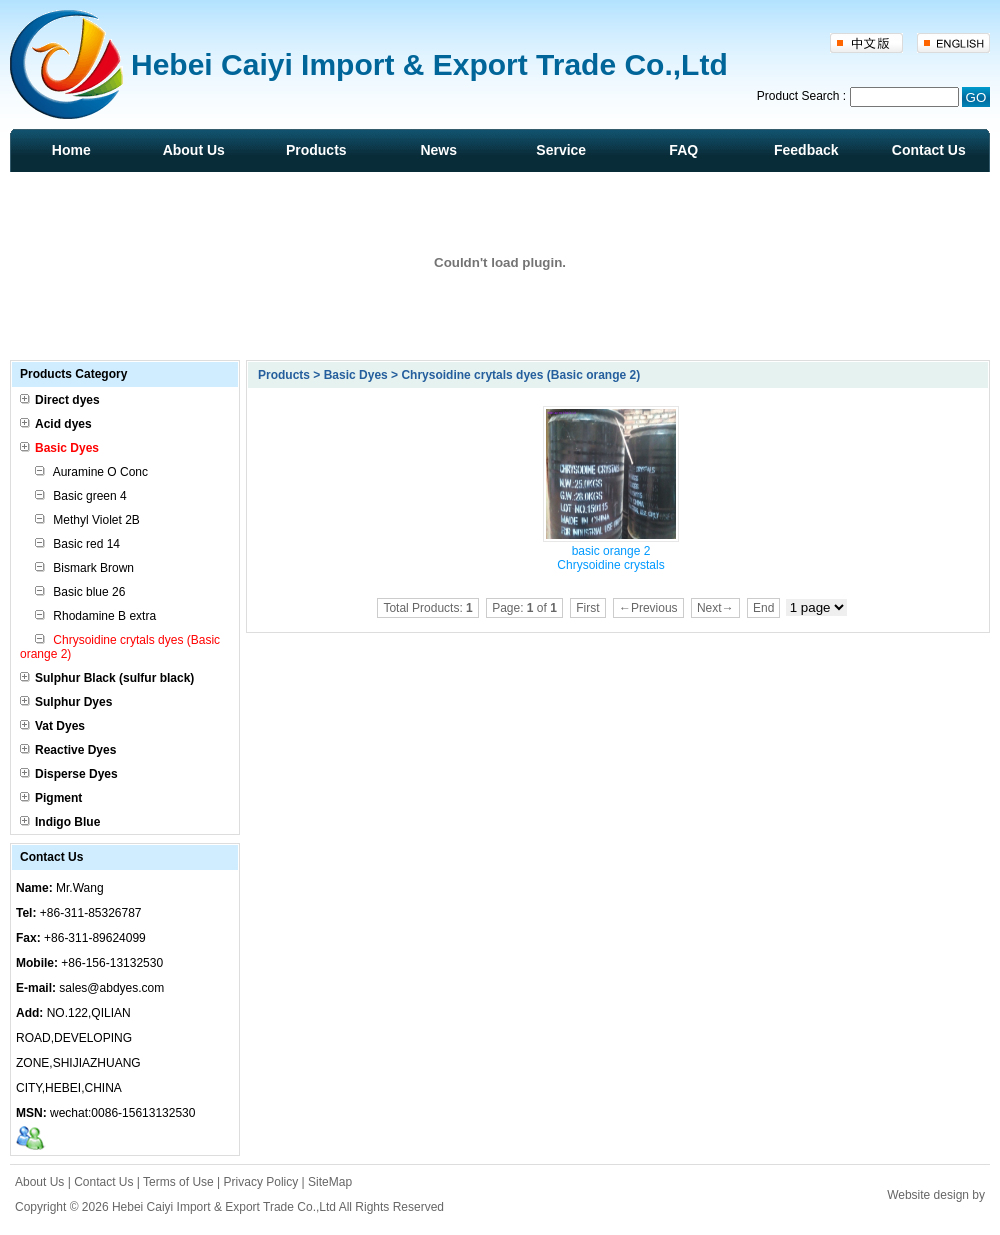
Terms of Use (178, 1182)
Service (561, 150)
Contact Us (929, 150)
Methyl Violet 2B (87, 520)
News (438, 150)
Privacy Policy (261, 1182)
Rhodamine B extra (95, 616)
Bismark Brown (84, 568)
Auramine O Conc (91, 472)
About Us (194, 150)
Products (316, 150)
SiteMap (330, 1182)
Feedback (806, 150)
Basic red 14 (77, 544)
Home (71, 150)
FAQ (683, 150)
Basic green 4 (81, 496)
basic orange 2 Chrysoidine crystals (610, 558)
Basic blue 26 (80, 592)
